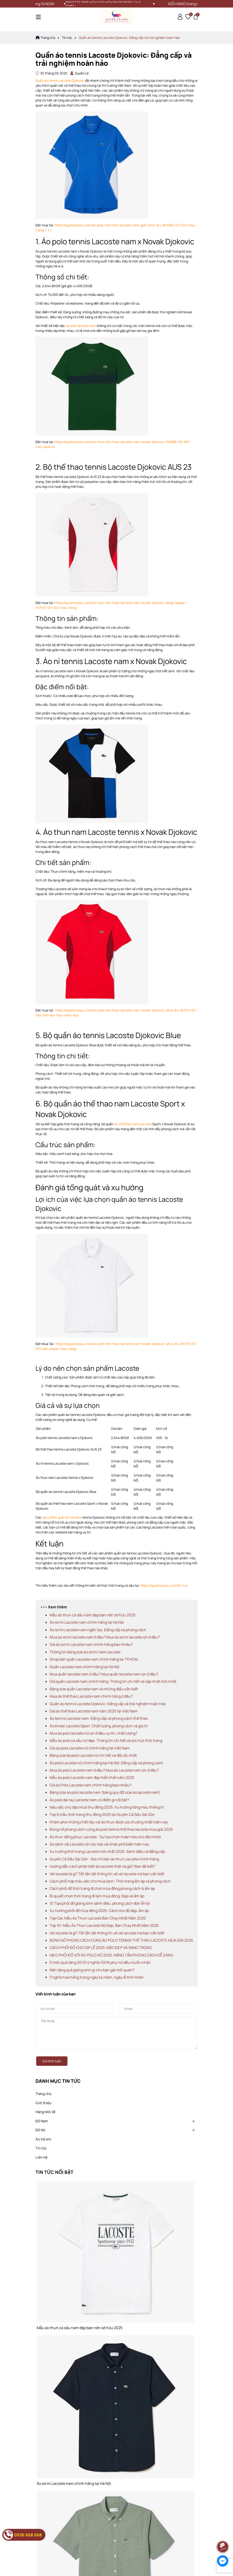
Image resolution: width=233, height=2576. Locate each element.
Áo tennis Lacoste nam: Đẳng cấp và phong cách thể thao (99, 1718)
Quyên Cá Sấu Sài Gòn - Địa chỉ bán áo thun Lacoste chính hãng (104, 1859)
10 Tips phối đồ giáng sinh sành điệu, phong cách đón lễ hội (100, 1903)
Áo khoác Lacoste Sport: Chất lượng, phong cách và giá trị (99, 1725)
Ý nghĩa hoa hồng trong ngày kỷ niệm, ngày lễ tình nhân (97, 1977)
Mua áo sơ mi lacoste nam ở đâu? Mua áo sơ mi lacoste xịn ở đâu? (105, 1637)
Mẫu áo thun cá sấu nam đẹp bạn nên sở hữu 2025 (79, 2327)
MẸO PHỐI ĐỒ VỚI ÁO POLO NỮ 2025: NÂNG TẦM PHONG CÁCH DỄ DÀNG (111, 1955)
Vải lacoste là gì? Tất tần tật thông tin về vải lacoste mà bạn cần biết (107, 1873)
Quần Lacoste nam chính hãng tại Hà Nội (84, 1666)
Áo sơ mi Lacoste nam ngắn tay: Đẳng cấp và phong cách (98, 1629)
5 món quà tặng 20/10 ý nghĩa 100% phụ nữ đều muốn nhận (100, 1962)
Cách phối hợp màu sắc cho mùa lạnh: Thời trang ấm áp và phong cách (110, 1881)
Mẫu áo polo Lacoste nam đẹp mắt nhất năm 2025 (92, 1777)
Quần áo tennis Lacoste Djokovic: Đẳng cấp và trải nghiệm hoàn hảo (108, 1703)
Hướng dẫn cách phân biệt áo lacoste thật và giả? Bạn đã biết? (102, 1866)
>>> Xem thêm (53, 1607)
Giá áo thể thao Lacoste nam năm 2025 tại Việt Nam (94, 1711)
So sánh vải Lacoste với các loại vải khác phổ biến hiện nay (99, 1844)
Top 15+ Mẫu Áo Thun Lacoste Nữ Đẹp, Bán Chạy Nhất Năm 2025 (104, 1925)
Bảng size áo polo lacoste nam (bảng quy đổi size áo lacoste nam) (105, 1792)
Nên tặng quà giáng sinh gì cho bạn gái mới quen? (92, 1970)
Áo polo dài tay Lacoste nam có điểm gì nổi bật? (89, 1799)
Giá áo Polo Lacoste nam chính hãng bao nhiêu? (90, 1785)
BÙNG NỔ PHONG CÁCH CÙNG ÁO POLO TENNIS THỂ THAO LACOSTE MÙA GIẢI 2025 (121, 1940)
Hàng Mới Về (45, 2111)
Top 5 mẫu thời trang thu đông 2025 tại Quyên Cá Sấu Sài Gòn (102, 1814)
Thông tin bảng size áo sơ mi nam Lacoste (85, 1652)
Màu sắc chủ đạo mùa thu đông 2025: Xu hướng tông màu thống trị (107, 1807)
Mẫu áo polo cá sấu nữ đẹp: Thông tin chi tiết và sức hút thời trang (106, 1740)
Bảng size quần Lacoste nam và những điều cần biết (94, 1689)
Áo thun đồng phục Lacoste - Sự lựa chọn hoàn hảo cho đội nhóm (105, 1836)
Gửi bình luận (51, 2061)
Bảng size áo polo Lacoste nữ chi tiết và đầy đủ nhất (93, 1755)
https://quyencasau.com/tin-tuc (164, 1585)
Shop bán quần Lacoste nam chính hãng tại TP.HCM (94, 1659)
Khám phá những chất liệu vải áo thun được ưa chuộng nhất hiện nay (109, 1822)
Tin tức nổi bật (54, 2172)
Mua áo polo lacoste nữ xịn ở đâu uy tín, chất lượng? (93, 1733)
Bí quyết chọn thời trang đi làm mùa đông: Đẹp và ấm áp (97, 1896)
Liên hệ (41, 2157)
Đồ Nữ (40, 2130)
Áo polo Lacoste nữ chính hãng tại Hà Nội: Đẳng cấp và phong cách (106, 1762)
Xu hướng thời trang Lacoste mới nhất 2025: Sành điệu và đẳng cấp (107, 1851)
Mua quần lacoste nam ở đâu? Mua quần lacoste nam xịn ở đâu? (104, 1674)
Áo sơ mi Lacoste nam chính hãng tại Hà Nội (74, 2483)
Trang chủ (43, 2093)
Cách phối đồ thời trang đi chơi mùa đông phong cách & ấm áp (102, 1888)
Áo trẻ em (43, 2139)
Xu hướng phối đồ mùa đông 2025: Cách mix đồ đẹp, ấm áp (99, 1910)
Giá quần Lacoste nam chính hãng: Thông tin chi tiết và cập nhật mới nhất (113, 1681)
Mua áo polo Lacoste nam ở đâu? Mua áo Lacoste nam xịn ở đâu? (104, 1770)
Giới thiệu (43, 2102)
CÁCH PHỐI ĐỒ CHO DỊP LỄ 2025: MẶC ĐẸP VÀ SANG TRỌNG (101, 1947)
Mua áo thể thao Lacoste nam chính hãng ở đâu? (91, 1696)
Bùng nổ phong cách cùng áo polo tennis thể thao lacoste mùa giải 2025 (111, 1829)
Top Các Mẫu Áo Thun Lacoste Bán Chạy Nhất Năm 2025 (98, 1918)
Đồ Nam (42, 2121)
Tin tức (41, 2148)
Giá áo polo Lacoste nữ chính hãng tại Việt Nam (90, 1748)
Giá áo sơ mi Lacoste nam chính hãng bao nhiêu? (91, 1644)
